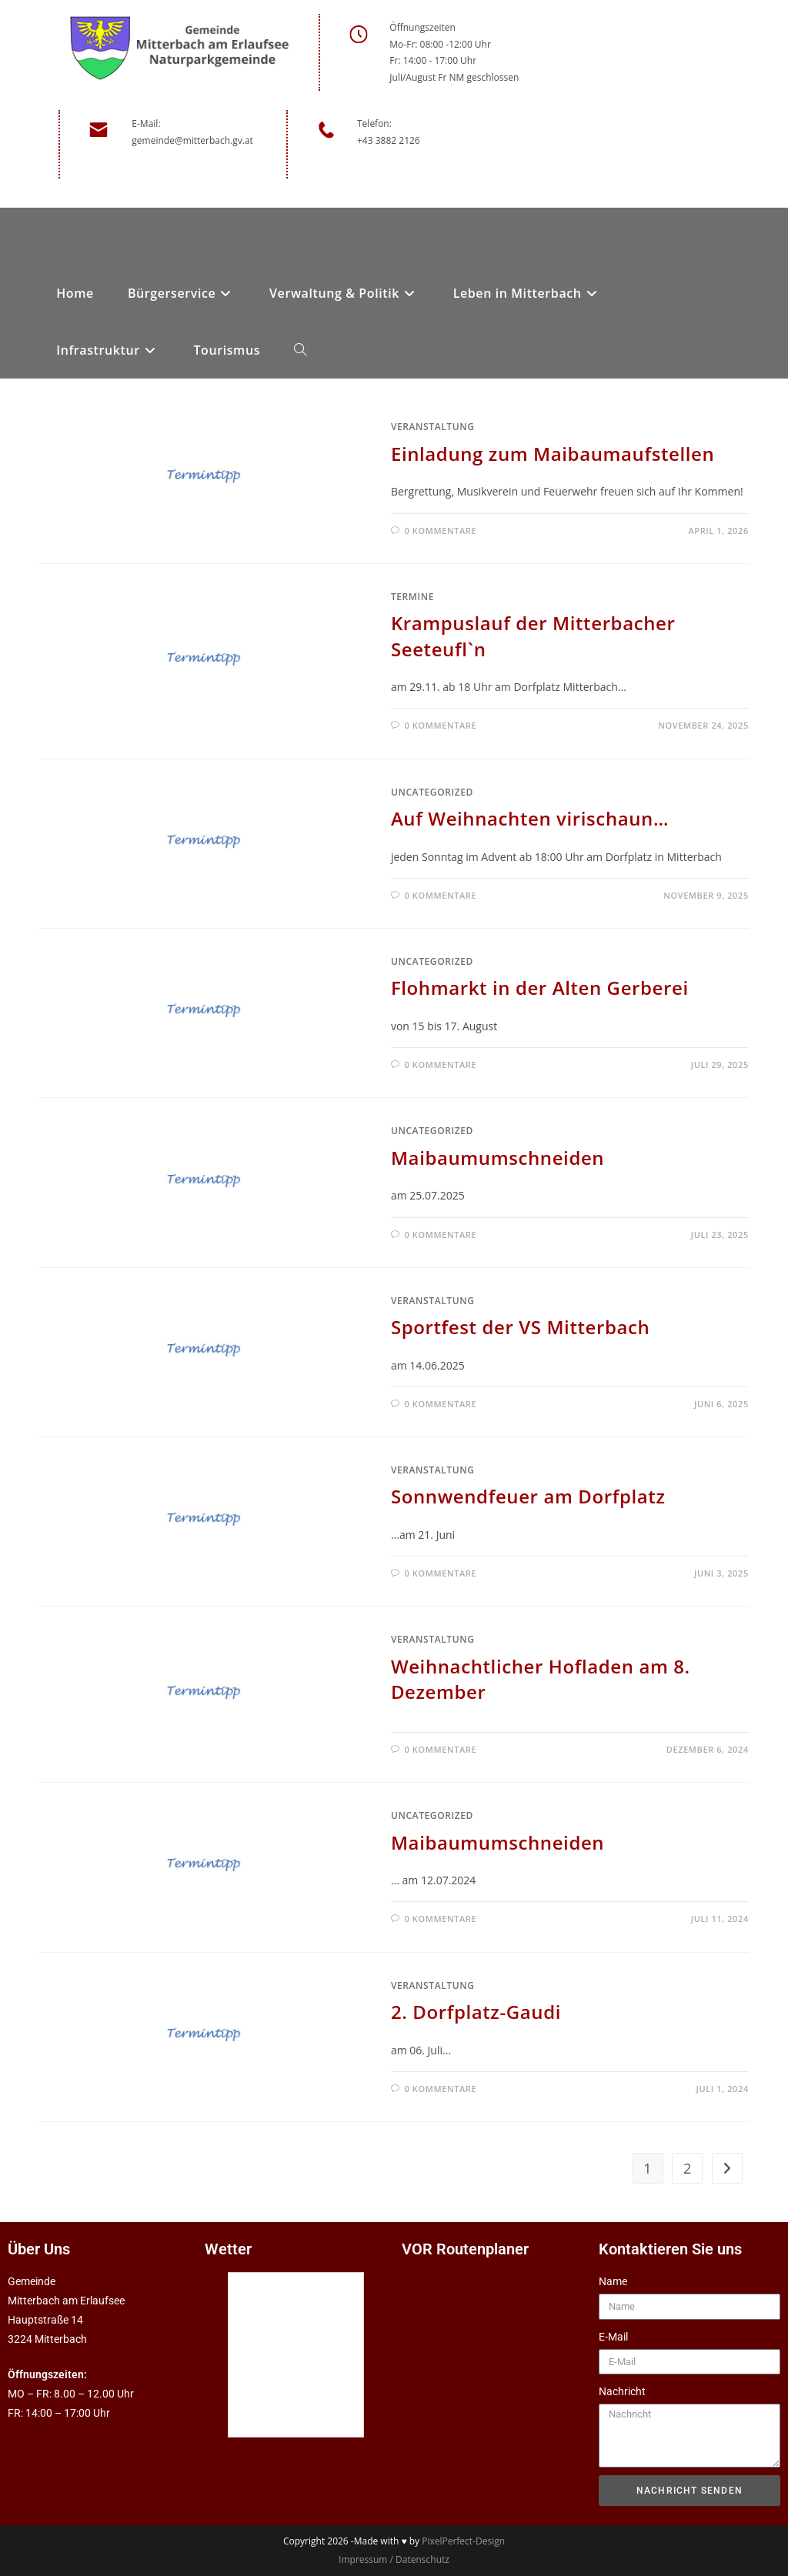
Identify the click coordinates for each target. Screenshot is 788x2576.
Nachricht (622, 2391)
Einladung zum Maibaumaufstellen (552, 453)
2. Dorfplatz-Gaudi (476, 2011)
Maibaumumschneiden (497, 1157)
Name (613, 2281)
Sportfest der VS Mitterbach (520, 1327)
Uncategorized (432, 792)
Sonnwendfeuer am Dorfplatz (528, 1496)
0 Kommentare (441, 530)
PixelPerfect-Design (463, 2541)
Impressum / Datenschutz (394, 2559)
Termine (412, 596)
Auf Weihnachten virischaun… (530, 818)
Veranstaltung (433, 426)
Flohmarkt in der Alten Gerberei (540, 987)
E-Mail (613, 2337)
